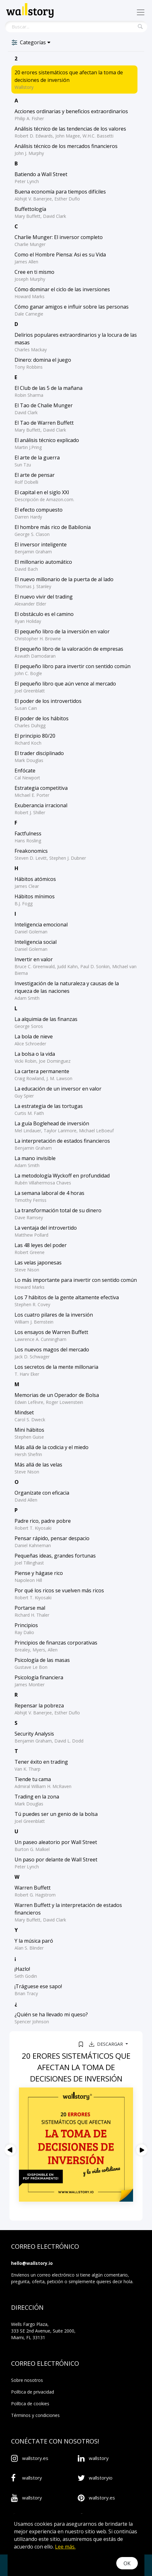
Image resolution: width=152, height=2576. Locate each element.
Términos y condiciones (35, 2415)
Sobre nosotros (27, 2380)
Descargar (106, 2044)
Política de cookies (30, 2404)
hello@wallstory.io (32, 2263)
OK (127, 2563)
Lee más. (65, 2546)
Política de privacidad (32, 2392)
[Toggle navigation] (141, 12)
